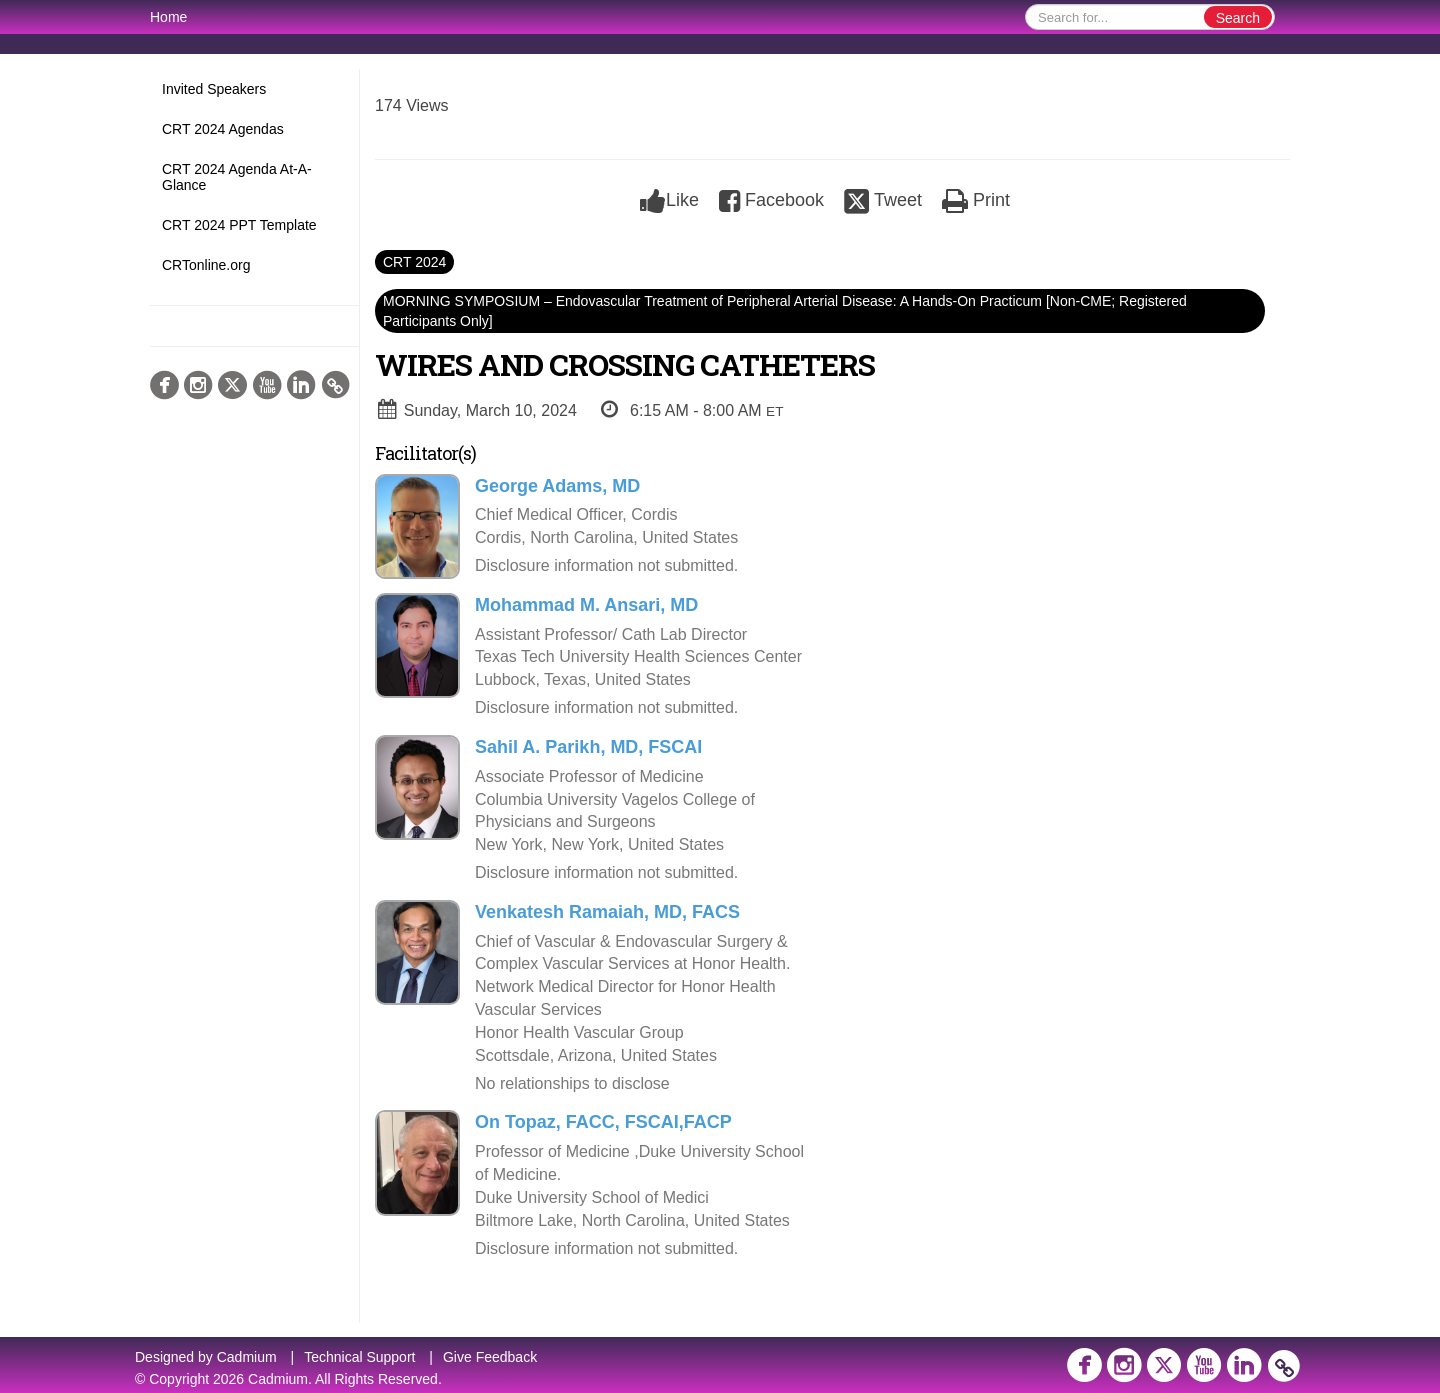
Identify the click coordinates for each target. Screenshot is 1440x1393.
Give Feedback (490, 1357)
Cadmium (247, 1357)
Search (1238, 18)
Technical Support (359, 1357)
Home (168, 17)
